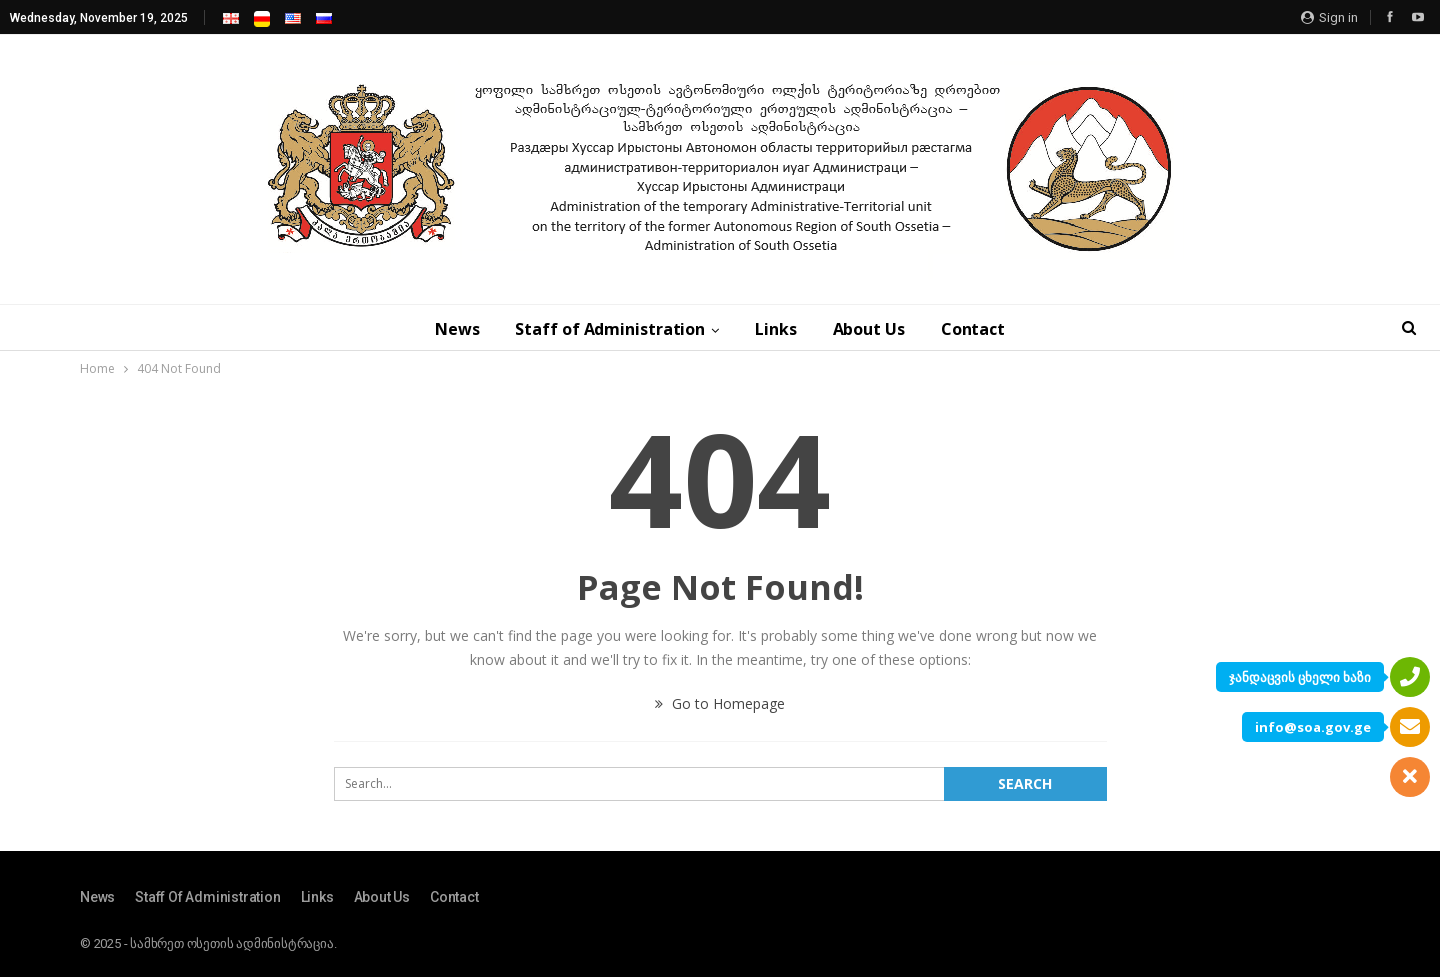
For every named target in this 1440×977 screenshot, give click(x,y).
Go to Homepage (720, 703)
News (457, 329)
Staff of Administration (610, 329)
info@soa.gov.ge (1313, 727)
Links (776, 329)
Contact (973, 329)
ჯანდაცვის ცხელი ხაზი (1300, 677)
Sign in (1329, 17)
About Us (869, 329)
